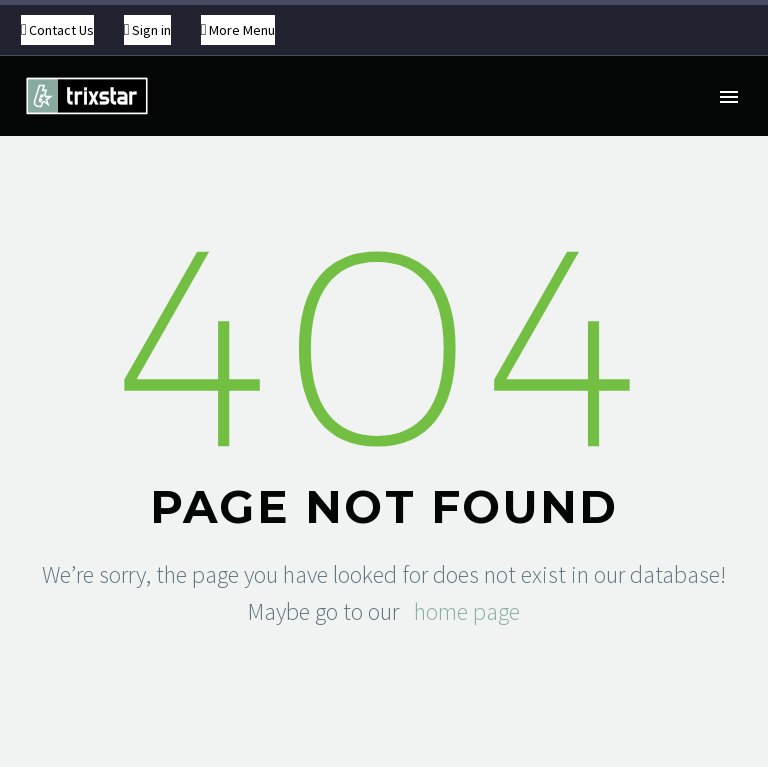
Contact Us (61, 30)
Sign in (151, 30)
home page (467, 611)
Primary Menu (729, 97)
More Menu (242, 30)
